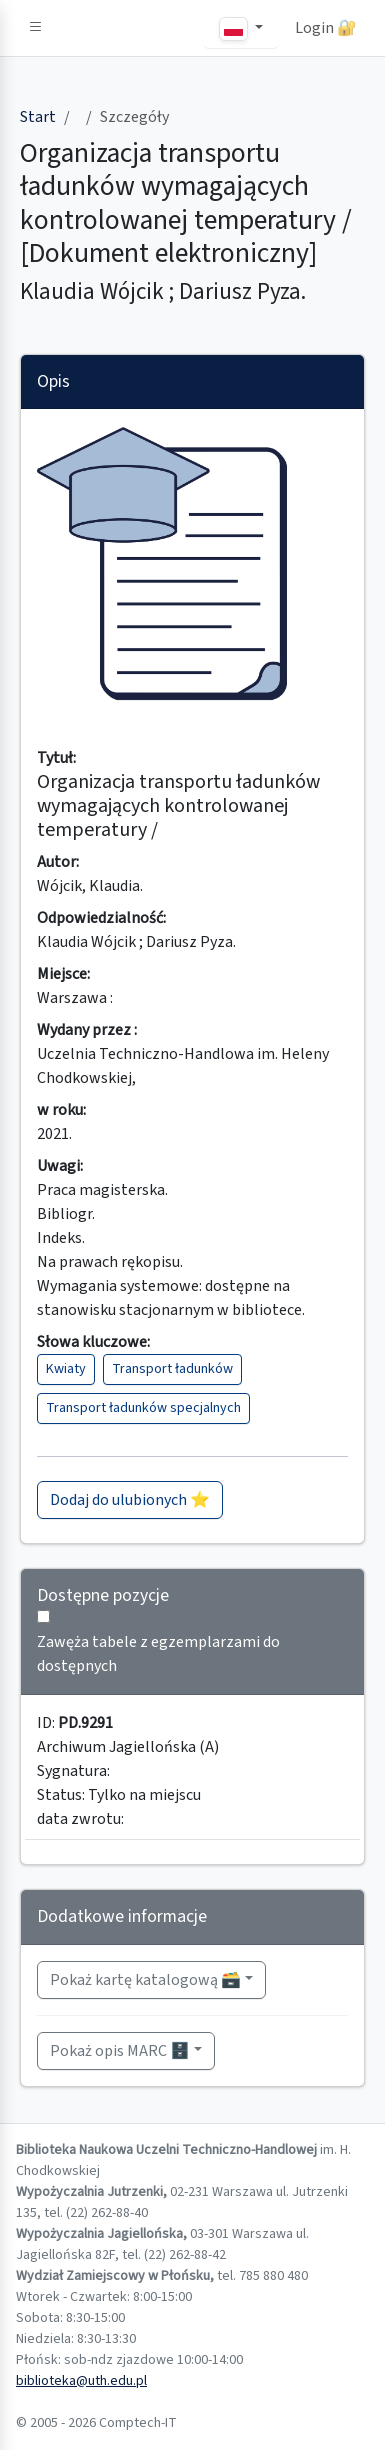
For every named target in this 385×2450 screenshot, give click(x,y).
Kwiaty (66, 1369)
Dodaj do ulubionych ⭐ (130, 1500)
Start (38, 117)
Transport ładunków (172, 1369)
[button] (36, 28)
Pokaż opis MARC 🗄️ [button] (120, 2051)
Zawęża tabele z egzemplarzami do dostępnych (158, 1654)
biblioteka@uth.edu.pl (81, 2381)
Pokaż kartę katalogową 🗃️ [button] (145, 1980)
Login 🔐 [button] (326, 28)
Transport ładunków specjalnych (143, 1408)
